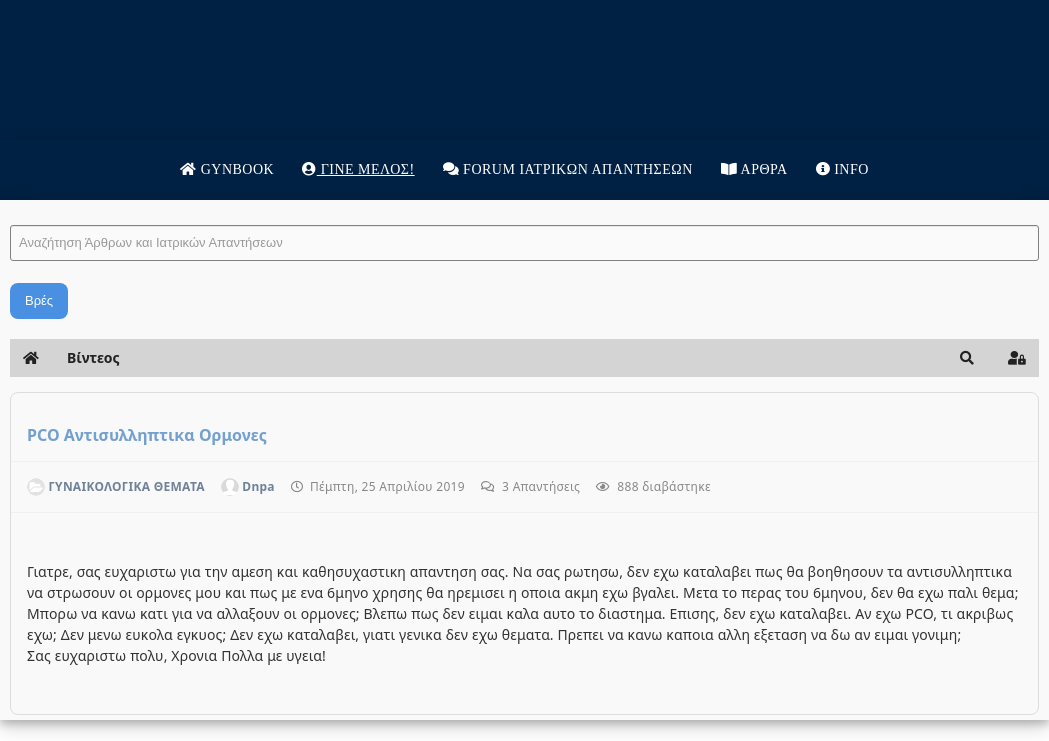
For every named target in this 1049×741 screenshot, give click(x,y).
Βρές (39, 300)
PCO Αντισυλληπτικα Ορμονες (147, 435)
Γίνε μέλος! (358, 169)
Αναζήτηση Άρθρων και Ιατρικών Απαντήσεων (10, 205)
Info (842, 169)
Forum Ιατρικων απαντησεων (568, 169)
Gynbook (227, 169)
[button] (967, 358)
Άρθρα (754, 169)
